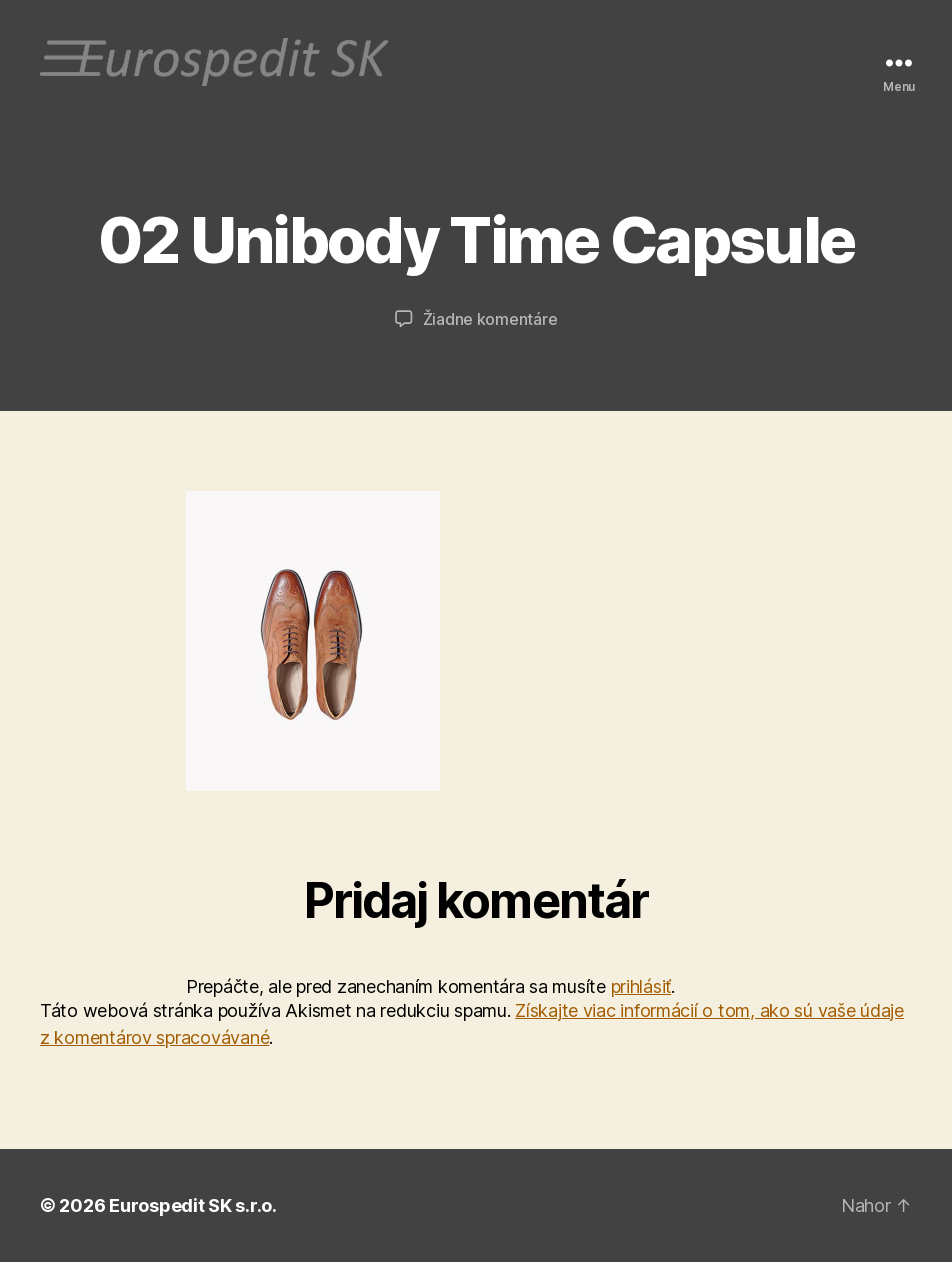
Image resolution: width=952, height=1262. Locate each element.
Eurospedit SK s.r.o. (193, 1205)
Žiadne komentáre (490, 319)
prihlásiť (641, 986)
